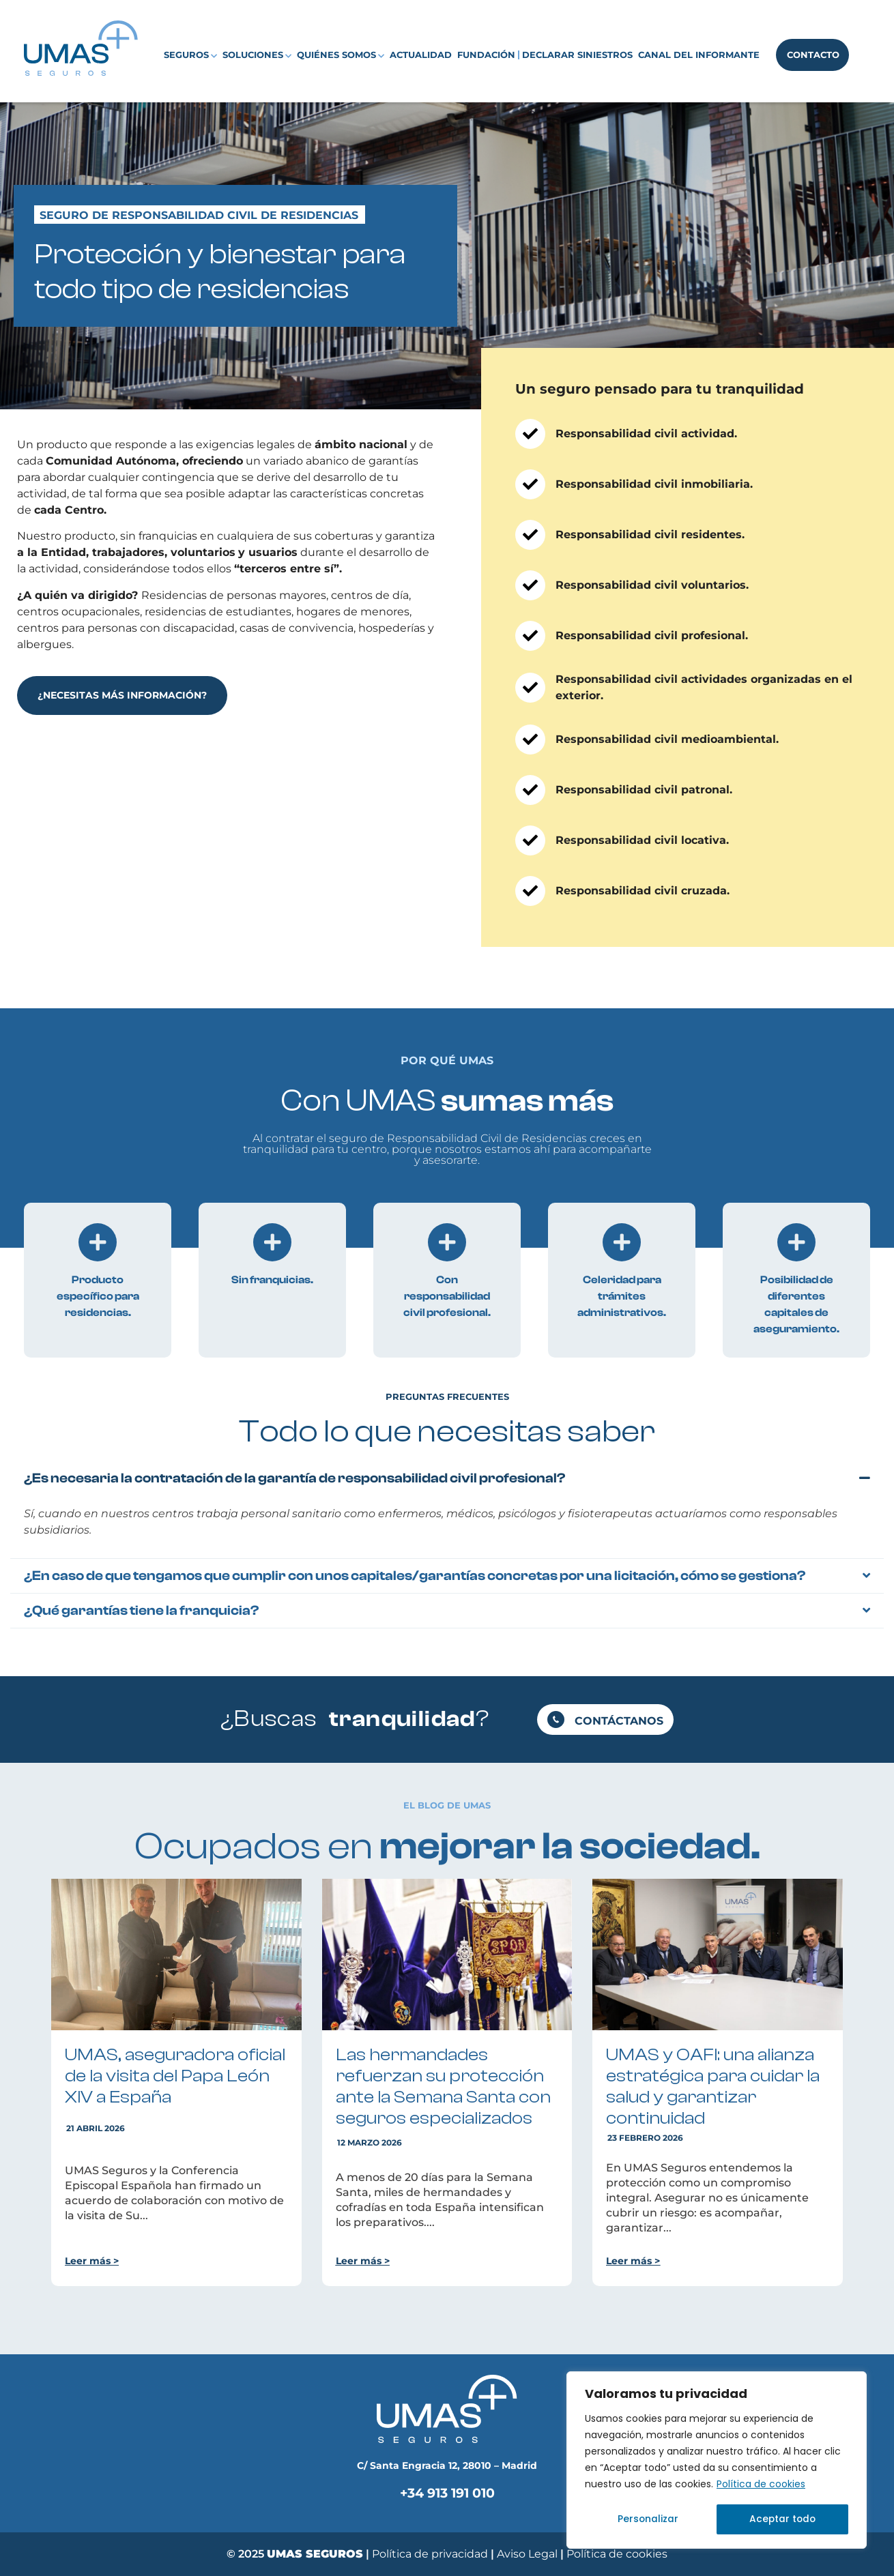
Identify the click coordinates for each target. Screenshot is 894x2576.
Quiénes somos (340, 55)
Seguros (190, 55)
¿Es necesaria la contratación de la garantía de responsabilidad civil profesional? (295, 1478)
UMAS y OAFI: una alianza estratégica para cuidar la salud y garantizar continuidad (713, 2086)
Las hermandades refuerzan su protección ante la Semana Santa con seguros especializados (443, 2086)
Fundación (486, 54)
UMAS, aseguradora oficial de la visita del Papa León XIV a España (175, 2076)
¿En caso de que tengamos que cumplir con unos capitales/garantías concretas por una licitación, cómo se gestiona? (415, 1575)
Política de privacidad (430, 2553)
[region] (716, 2461)
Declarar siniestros (577, 54)
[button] (447, 1478)
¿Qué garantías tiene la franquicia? (141, 1610)
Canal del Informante (699, 54)
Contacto (813, 54)
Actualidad (421, 54)
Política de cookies (761, 2485)
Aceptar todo (782, 2519)
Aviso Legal (528, 2553)
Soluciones (256, 55)
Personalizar (647, 2519)
